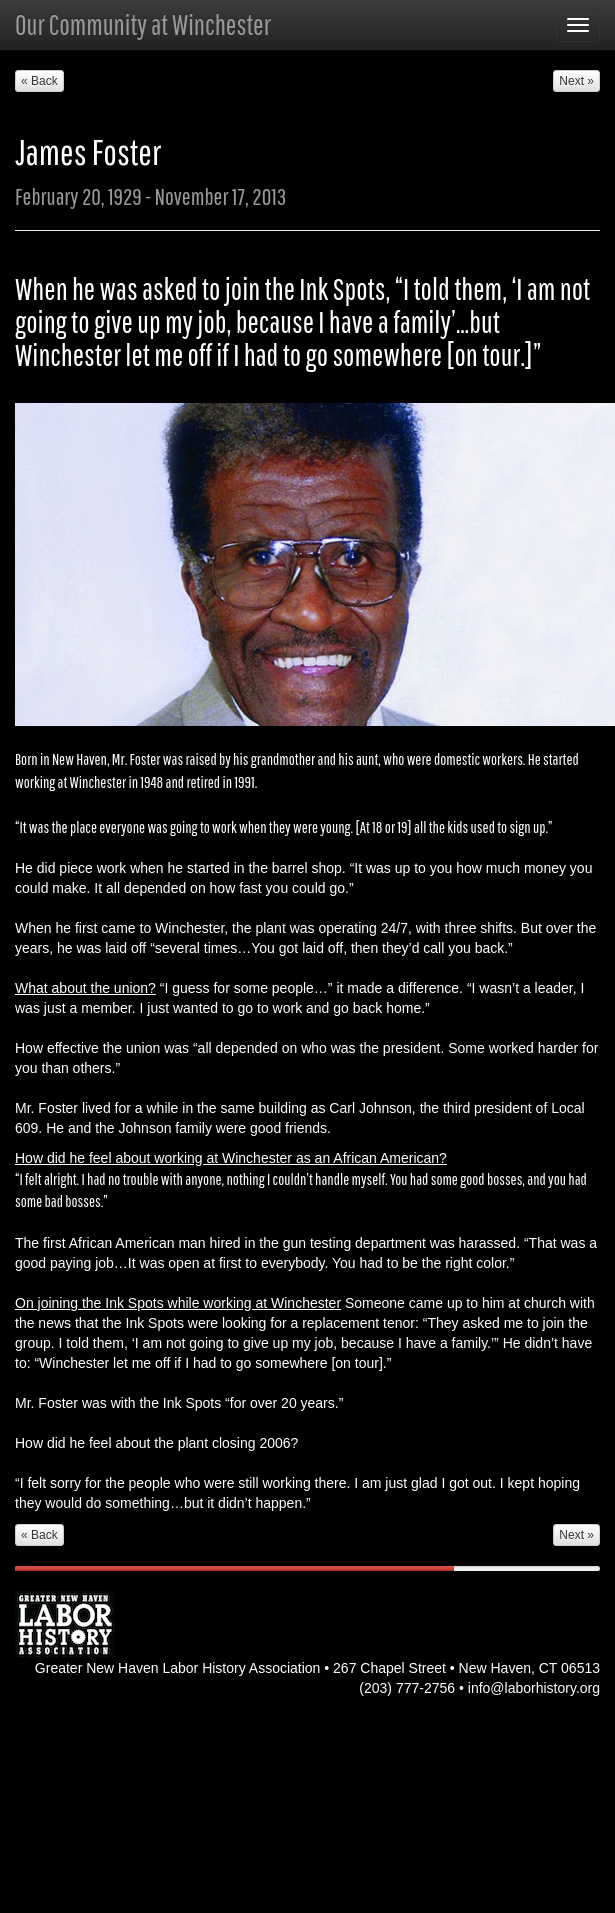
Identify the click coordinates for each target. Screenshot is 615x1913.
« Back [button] (39, 81)
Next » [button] (576, 81)
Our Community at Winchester (143, 24)
